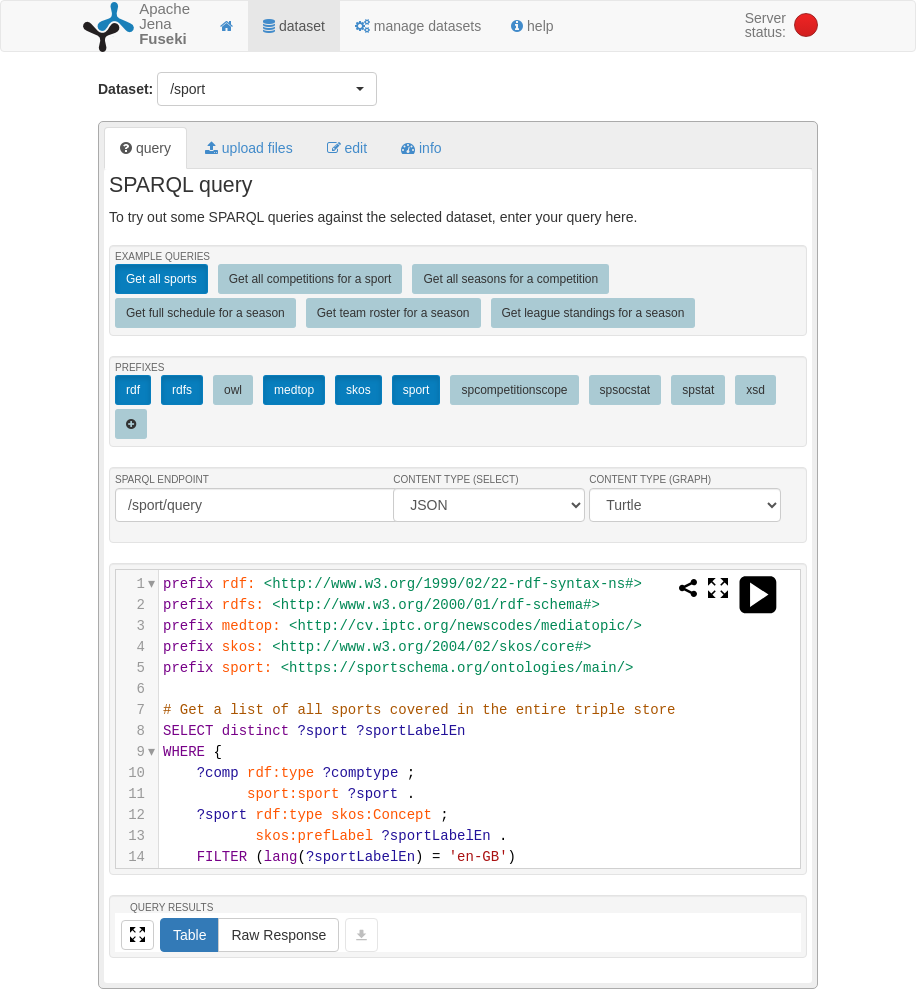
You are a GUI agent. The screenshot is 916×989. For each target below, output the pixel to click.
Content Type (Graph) (650, 479)
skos (358, 390)
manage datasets (418, 26)
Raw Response (278, 935)
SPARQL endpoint (162, 479)
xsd (755, 390)
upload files (249, 148)
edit (347, 148)
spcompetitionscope (514, 390)
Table (189, 935)
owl (233, 390)
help (532, 26)
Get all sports (161, 279)
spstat (698, 390)
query (145, 148)
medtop (294, 390)
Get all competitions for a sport (310, 279)
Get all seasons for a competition (510, 279)
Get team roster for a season (393, 313)
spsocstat (625, 390)
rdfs (182, 390)
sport (416, 390)
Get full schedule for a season (205, 313)
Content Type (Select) (455, 479)
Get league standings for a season (593, 313)
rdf (133, 390)
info (421, 148)
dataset (294, 26)
